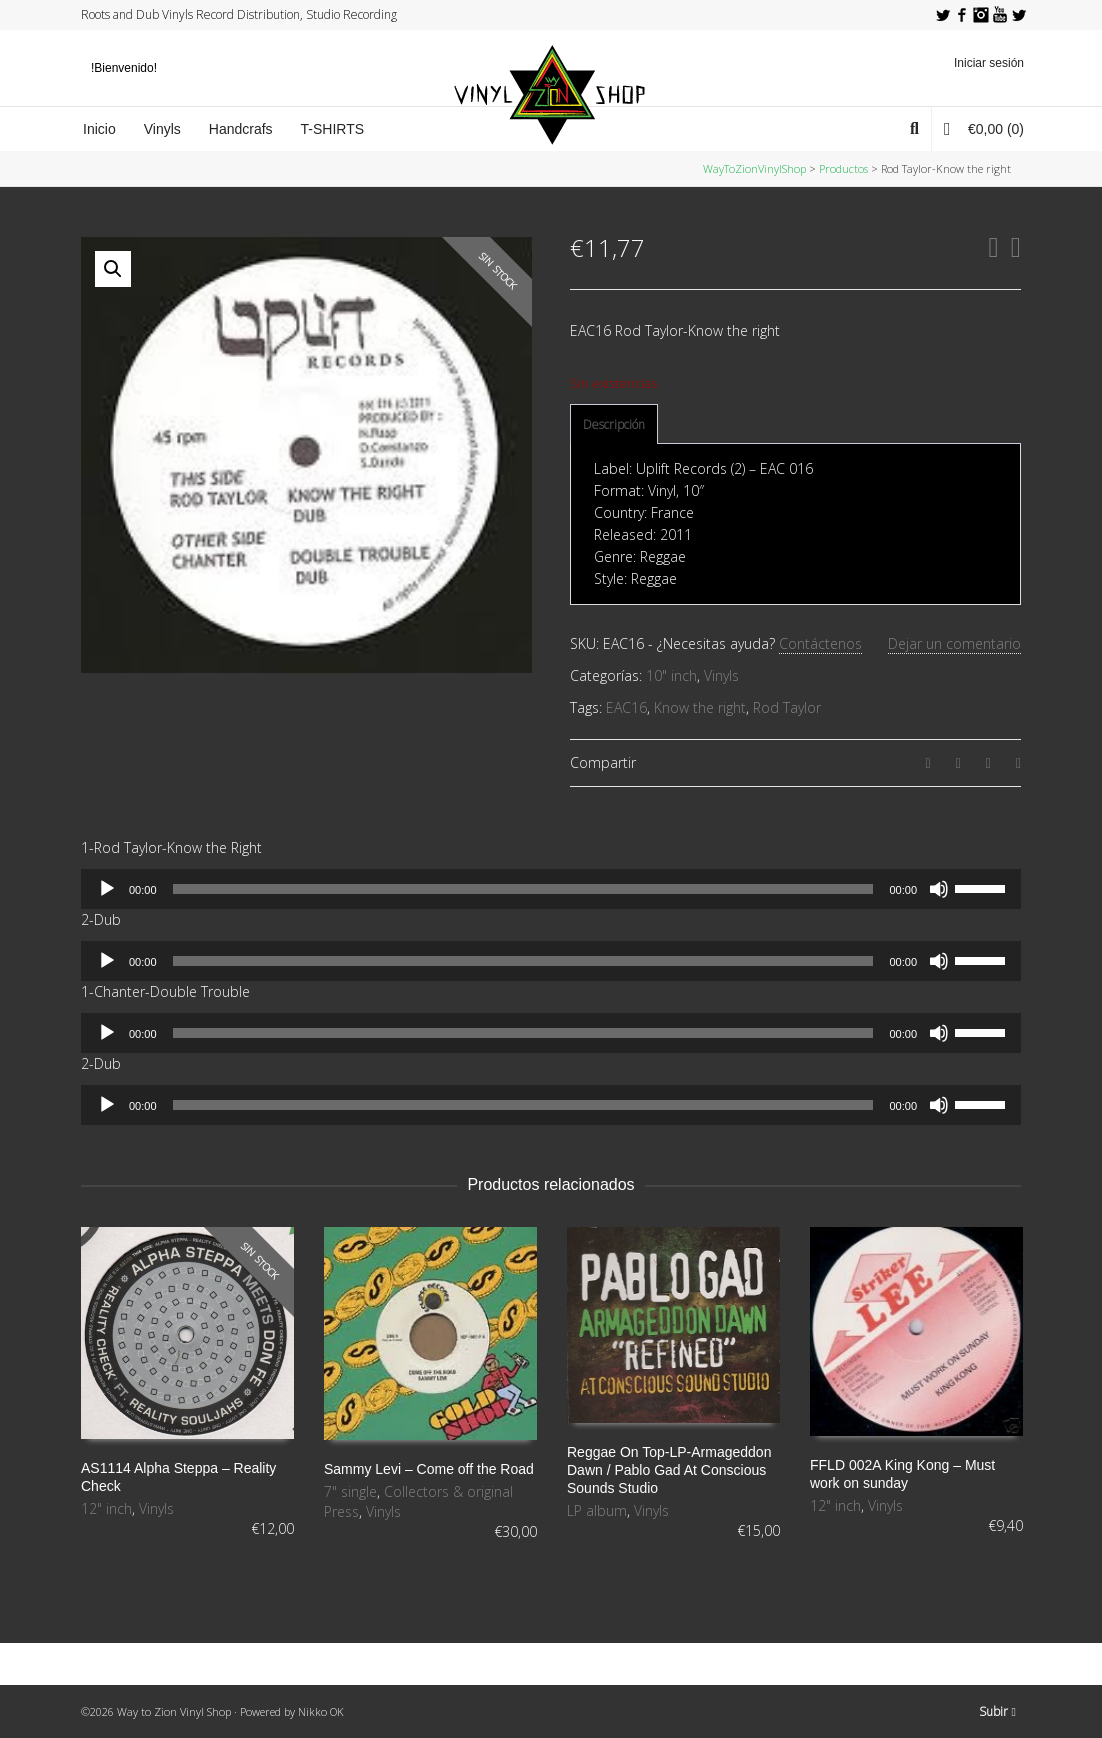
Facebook (962, 15)
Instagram (981, 15)
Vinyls (721, 675)
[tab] (614, 425)
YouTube (1000, 15)
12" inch (106, 1508)
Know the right (700, 707)
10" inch (671, 675)
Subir (997, 1711)
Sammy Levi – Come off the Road (429, 1469)
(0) (984, 128)
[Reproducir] (107, 889)
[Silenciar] (939, 889)
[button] (113, 269)
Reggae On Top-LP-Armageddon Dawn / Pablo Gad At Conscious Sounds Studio (669, 1470)
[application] (551, 889)
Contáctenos (820, 643)
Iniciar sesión (989, 63)
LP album (597, 1510)
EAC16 (626, 707)
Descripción (614, 424)
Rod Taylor (787, 707)
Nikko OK (321, 1711)
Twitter (943, 15)
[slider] (523, 889)
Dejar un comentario (954, 643)
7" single (350, 1491)
